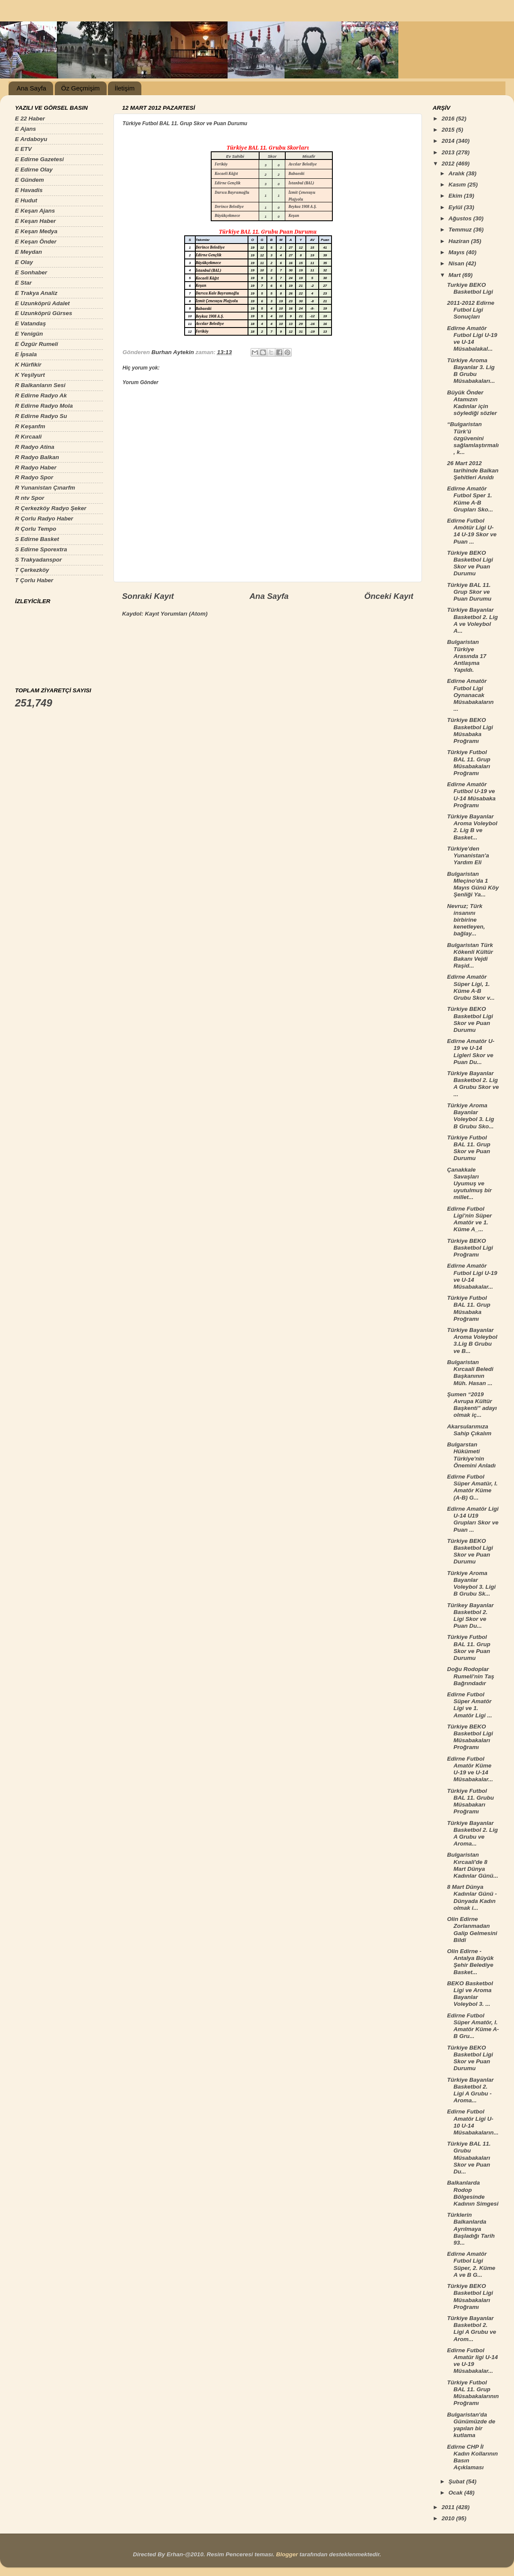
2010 (449, 2518)
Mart (455, 275)
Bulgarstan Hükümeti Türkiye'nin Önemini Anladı (471, 1455)
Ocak (456, 2492)
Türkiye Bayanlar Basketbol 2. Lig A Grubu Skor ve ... (473, 1083)
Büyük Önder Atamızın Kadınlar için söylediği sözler (472, 403)
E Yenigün (29, 334)
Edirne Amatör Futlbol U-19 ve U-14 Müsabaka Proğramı (471, 795)
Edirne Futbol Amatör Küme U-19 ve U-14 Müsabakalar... (470, 1769)
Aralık (457, 173)
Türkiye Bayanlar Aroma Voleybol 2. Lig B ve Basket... (472, 827)
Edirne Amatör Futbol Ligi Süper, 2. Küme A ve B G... (471, 2264)
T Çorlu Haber (34, 580)
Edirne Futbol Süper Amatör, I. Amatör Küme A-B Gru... (473, 2026)
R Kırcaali (28, 436)
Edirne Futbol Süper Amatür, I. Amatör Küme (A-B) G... (472, 1487)
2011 (449, 2507)
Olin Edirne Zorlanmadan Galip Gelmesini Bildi (472, 1929)
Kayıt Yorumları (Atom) (176, 613)
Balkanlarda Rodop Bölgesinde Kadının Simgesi (473, 2193)
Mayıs (457, 252)
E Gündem (29, 180)
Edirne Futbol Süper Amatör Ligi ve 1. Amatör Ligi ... (469, 1705)
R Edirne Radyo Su (41, 416)
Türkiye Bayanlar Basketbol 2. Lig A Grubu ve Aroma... (472, 1833)
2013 (449, 152)
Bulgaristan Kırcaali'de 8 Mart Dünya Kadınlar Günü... (472, 1865)
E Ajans (25, 129)
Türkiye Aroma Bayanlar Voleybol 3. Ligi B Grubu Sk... (471, 1583)
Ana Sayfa (31, 88)
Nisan (457, 263)
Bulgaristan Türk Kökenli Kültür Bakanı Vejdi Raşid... (470, 955)
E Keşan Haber (35, 221)
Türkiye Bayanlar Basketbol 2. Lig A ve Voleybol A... (472, 620)
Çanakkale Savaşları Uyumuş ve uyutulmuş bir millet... (469, 1183)
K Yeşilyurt (30, 375)
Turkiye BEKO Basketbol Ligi (470, 288)
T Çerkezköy (32, 570)
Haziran (459, 241)
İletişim (124, 88)
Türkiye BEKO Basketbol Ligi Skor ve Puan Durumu (470, 563)
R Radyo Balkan (37, 457)
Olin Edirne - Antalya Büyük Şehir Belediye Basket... (470, 1961)
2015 (449, 129)
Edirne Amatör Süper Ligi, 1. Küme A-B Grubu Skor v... (471, 987)
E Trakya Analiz (36, 293)
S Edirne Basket (37, 539)
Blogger (287, 2554)
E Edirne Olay (34, 169)
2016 (449, 118)
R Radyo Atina (34, 447)
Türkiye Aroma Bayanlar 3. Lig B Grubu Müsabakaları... (471, 371)
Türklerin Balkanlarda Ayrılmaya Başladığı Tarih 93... (471, 2229)
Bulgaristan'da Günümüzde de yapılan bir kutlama (471, 2425)
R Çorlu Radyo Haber (44, 518)
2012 (449, 163)
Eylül (456, 207)
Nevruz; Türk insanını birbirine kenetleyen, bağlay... (466, 920)
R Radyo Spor (34, 477)
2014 (449, 141)
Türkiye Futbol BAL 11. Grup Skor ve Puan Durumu (468, 1148)
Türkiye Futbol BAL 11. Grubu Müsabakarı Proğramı (470, 1801)
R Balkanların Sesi (40, 385)
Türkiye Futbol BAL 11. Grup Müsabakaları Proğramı (468, 762)
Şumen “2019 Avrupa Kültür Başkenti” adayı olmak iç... (472, 1405)
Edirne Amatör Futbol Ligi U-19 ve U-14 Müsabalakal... (472, 338)
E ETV (23, 149)
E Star (23, 283)
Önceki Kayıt (389, 596)
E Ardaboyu (31, 139)
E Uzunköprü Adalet (42, 303)
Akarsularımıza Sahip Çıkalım (469, 1430)
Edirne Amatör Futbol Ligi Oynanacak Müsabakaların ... (470, 695)
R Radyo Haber (36, 467)
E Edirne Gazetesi (39, 159)
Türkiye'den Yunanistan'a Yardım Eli (468, 855)
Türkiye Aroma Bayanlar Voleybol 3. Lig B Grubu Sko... (470, 1116)
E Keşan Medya (36, 231)
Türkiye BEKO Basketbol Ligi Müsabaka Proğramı (470, 730)
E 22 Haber (30, 118)
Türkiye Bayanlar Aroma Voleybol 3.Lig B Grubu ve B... (472, 1340)
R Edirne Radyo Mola (44, 406)
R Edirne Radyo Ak (41, 395)
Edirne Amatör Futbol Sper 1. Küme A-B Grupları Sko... (470, 499)
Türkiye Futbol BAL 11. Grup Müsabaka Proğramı (468, 1308)
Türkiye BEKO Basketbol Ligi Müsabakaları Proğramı (470, 1737)
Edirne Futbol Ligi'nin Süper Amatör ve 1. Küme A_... (469, 1219)
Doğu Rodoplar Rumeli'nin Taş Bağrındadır (470, 1676)
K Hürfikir (28, 364)
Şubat (457, 2481)
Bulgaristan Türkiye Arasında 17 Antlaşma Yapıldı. (467, 656)
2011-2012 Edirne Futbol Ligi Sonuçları (470, 310)
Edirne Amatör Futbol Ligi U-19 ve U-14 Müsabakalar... (472, 1276)
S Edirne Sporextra (41, 549)
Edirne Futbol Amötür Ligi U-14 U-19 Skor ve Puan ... (472, 531)
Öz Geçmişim (80, 88)
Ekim (456, 195)
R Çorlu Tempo (35, 529)
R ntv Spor (29, 498)
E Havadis (29, 190)
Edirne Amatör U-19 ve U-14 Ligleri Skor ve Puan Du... (471, 1051)
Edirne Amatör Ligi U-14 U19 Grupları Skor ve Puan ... (473, 1519)
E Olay (24, 262)
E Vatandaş (30, 323)
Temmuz (460, 229)
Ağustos (460, 218)
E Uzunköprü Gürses (43, 313)
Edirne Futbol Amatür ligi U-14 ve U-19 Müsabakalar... (472, 2361)
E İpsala (26, 354)
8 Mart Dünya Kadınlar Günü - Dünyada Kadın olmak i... (472, 1897)
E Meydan (28, 252)
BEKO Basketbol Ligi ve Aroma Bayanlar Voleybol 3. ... (470, 1994)
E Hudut (26, 200)
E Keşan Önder (36, 241)
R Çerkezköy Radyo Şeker (51, 508)
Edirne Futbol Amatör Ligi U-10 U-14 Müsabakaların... (473, 2122)
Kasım (457, 184)
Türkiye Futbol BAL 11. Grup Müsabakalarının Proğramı (473, 2393)
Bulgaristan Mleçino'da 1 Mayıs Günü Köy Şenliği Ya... (473, 884)
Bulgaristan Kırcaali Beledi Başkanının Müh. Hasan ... (470, 1372)
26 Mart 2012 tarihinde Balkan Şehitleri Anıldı (473, 470)
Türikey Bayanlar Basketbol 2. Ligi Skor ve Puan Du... (470, 1615)
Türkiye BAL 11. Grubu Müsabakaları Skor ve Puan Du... (469, 2157)
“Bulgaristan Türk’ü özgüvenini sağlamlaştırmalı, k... (473, 438)
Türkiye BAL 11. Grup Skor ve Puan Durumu (469, 592)
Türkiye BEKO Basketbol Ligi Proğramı (470, 1248)
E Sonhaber (31, 272)
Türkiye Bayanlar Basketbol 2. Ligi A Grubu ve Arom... (471, 2328)
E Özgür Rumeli (36, 344)
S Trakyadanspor (38, 559)
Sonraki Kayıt (148, 596)
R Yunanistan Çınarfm (45, 487)
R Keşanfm (30, 426)
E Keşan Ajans (35, 210)
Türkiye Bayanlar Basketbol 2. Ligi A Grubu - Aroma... (470, 2090)
